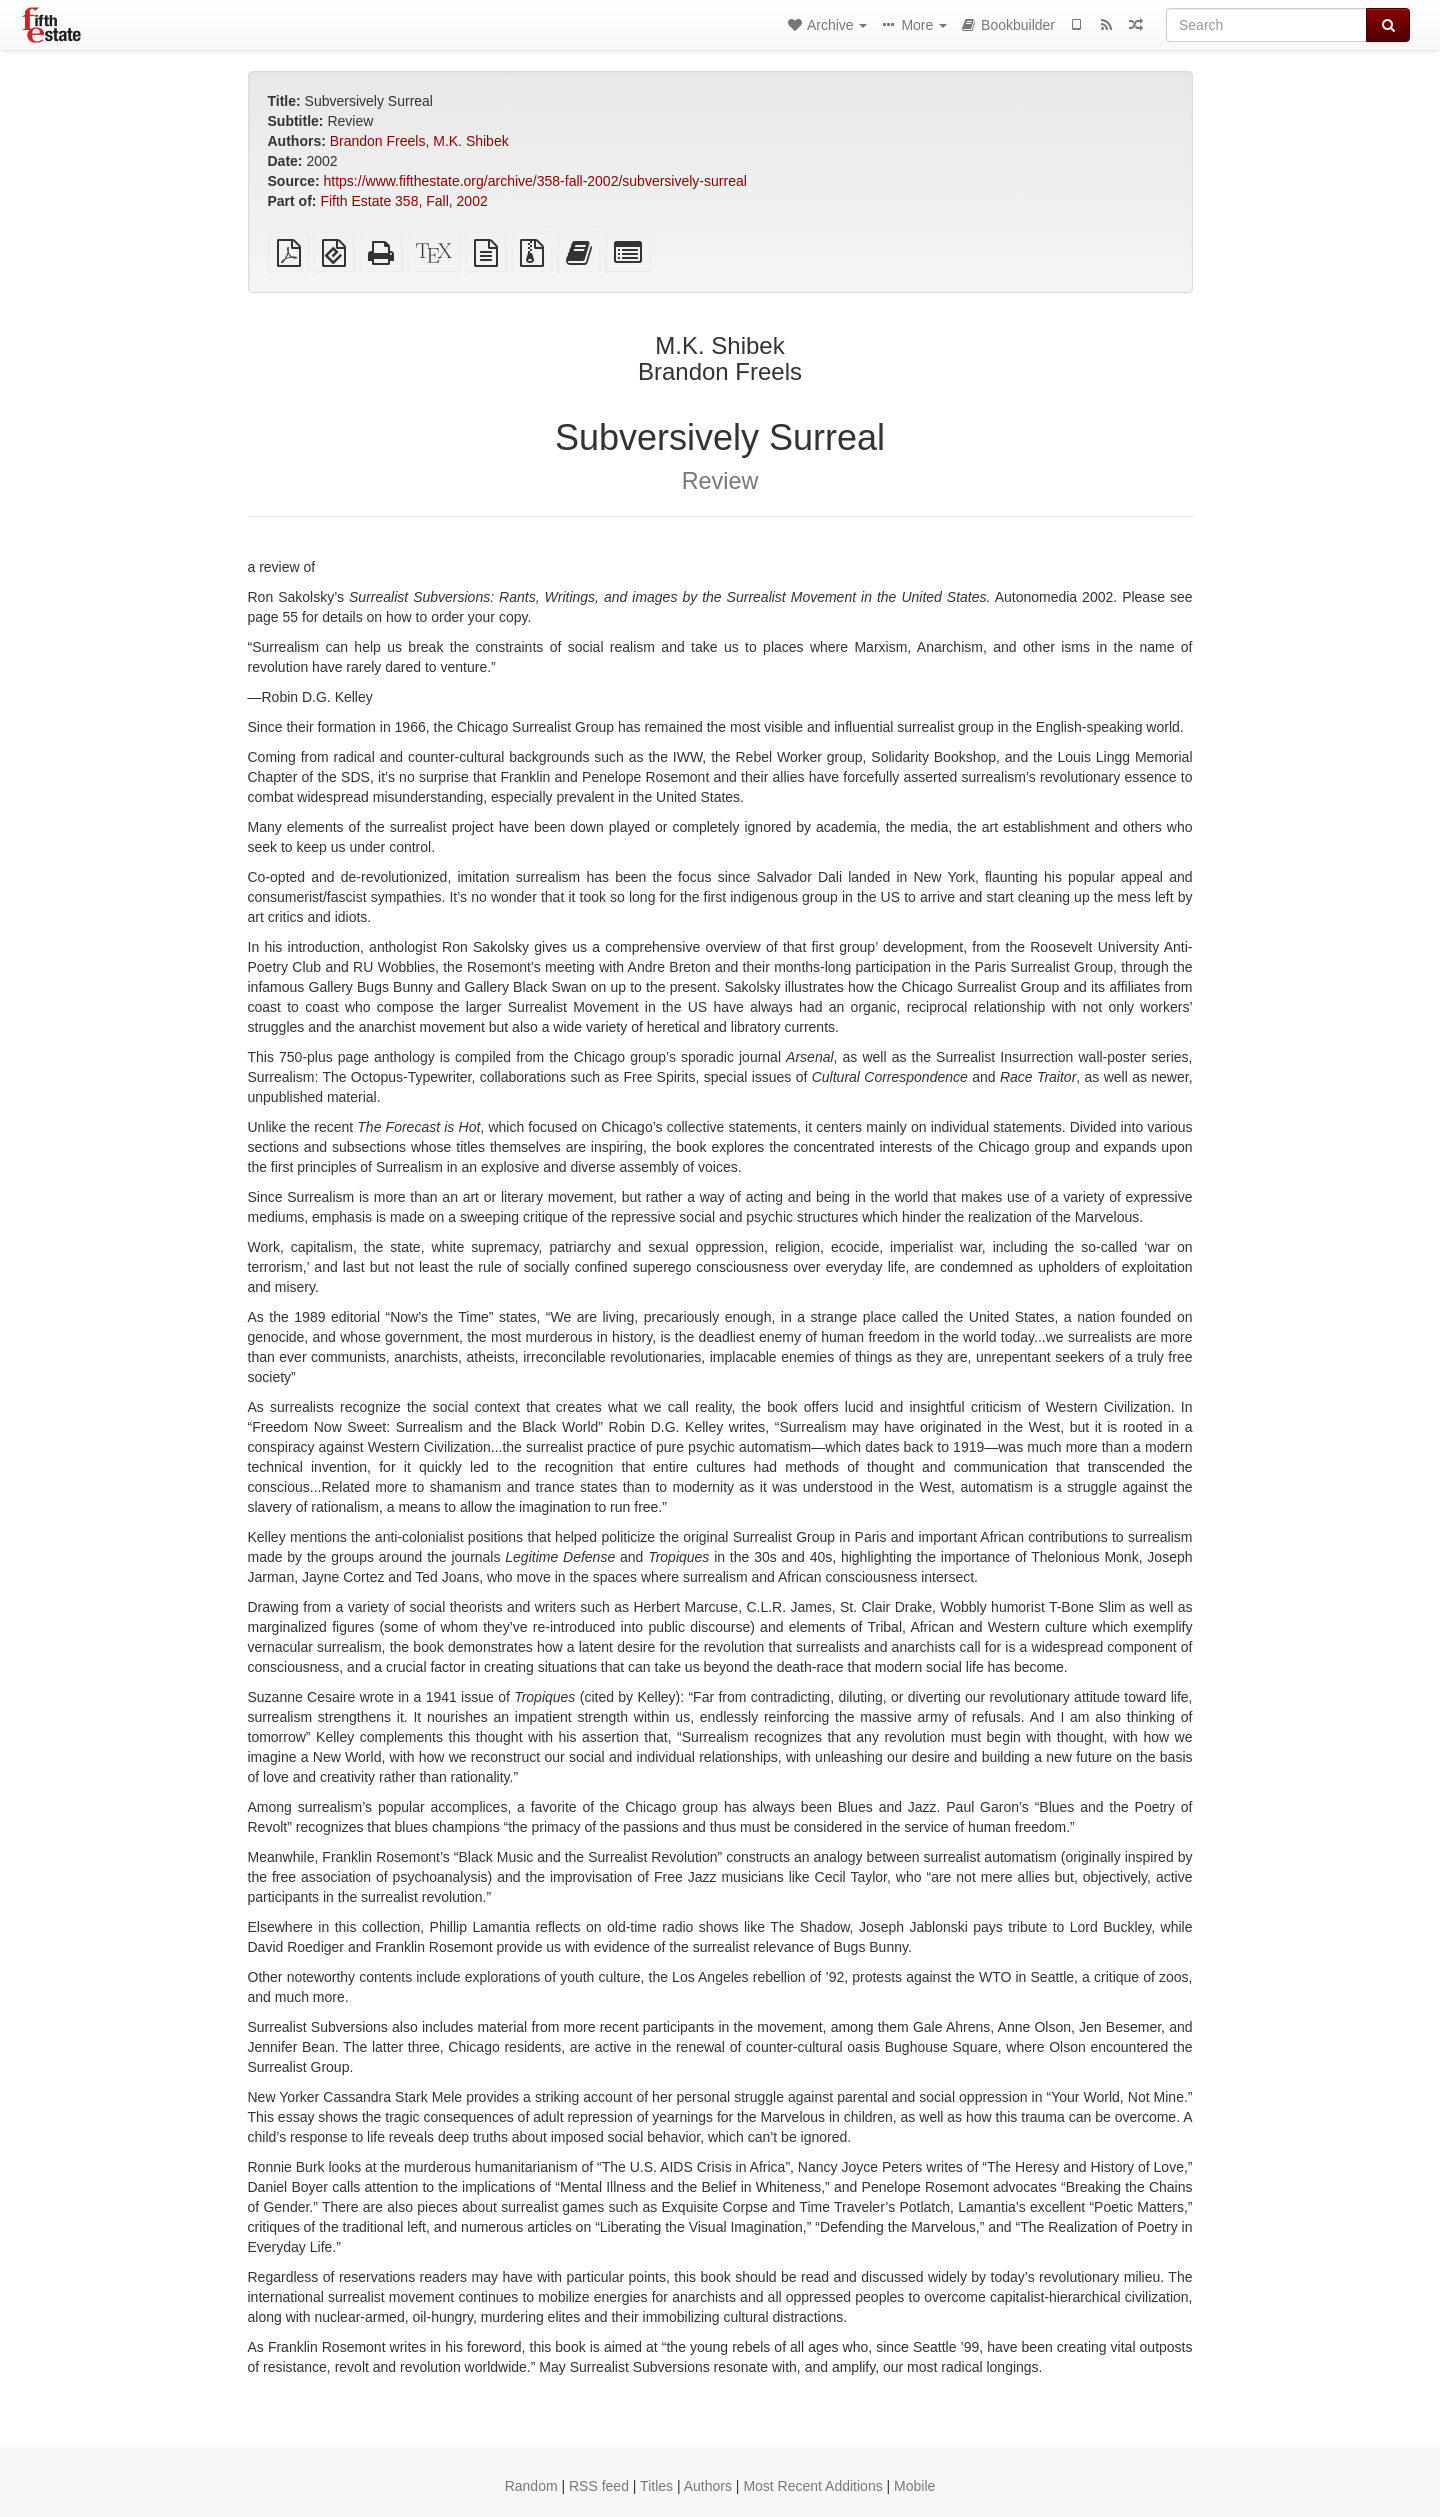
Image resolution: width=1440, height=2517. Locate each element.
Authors (708, 2486)
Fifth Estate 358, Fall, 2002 (403, 201)
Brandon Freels (378, 141)
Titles (656, 2486)
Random (531, 2486)
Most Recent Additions (812, 2486)
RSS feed (599, 2486)
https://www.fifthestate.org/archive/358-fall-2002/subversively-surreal (535, 181)
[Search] (1266, 25)
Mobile (914, 2486)
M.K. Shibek (470, 141)
